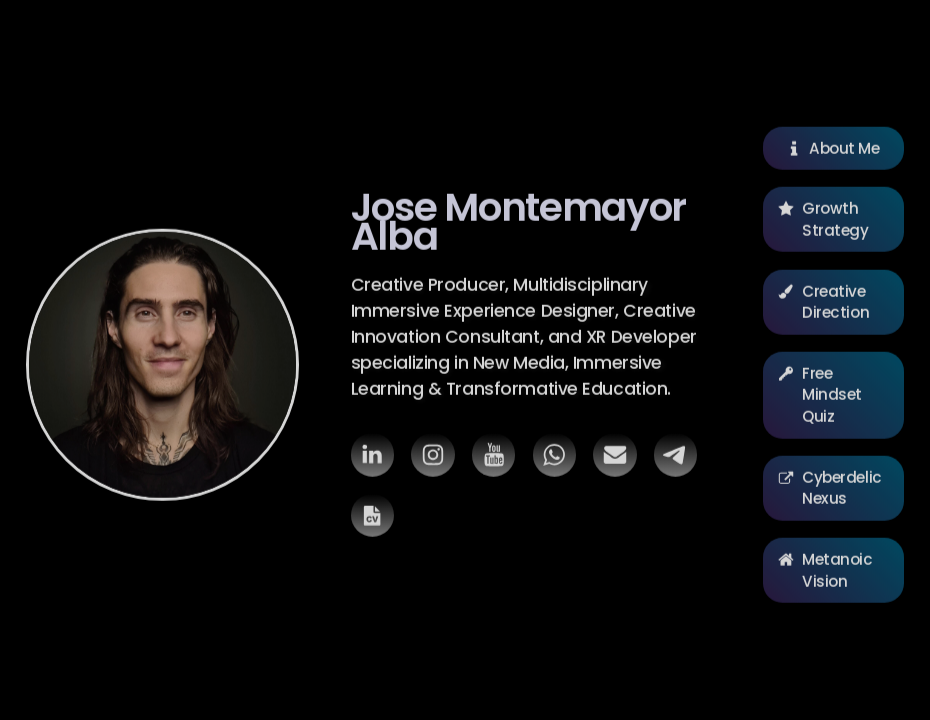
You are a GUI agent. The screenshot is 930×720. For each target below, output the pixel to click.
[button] (372, 458)
